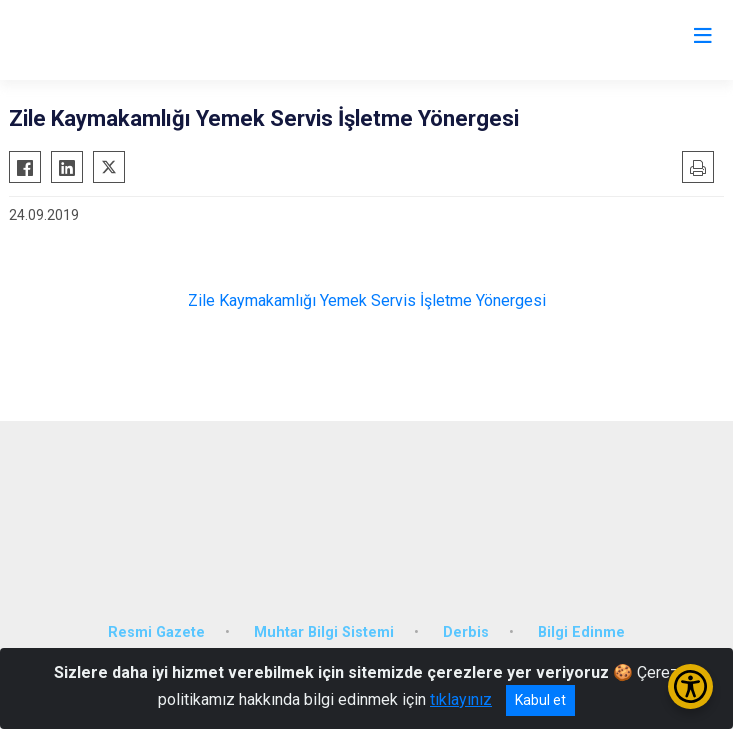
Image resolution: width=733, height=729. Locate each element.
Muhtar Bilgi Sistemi (324, 632)
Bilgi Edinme (581, 632)
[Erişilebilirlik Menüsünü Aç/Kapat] (690, 686)
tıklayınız (461, 699)
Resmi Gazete (156, 632)
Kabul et (540, 700)
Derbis (466, 632)
